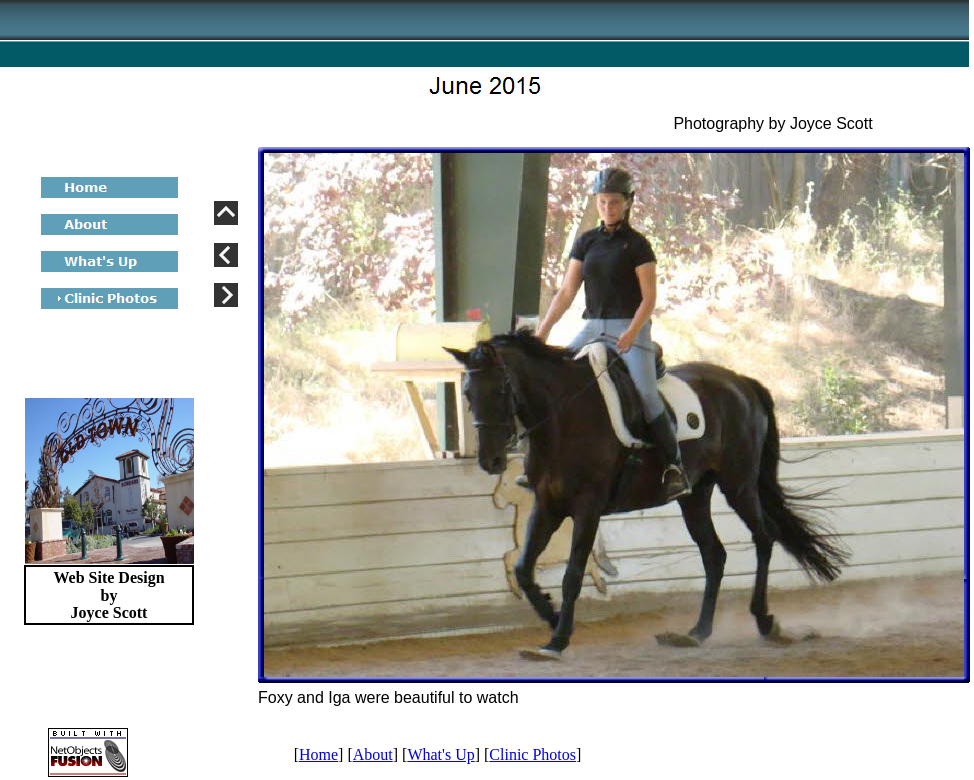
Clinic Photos (532, 754)
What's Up (440, 754)
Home (318, 754)
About (373, 754)
